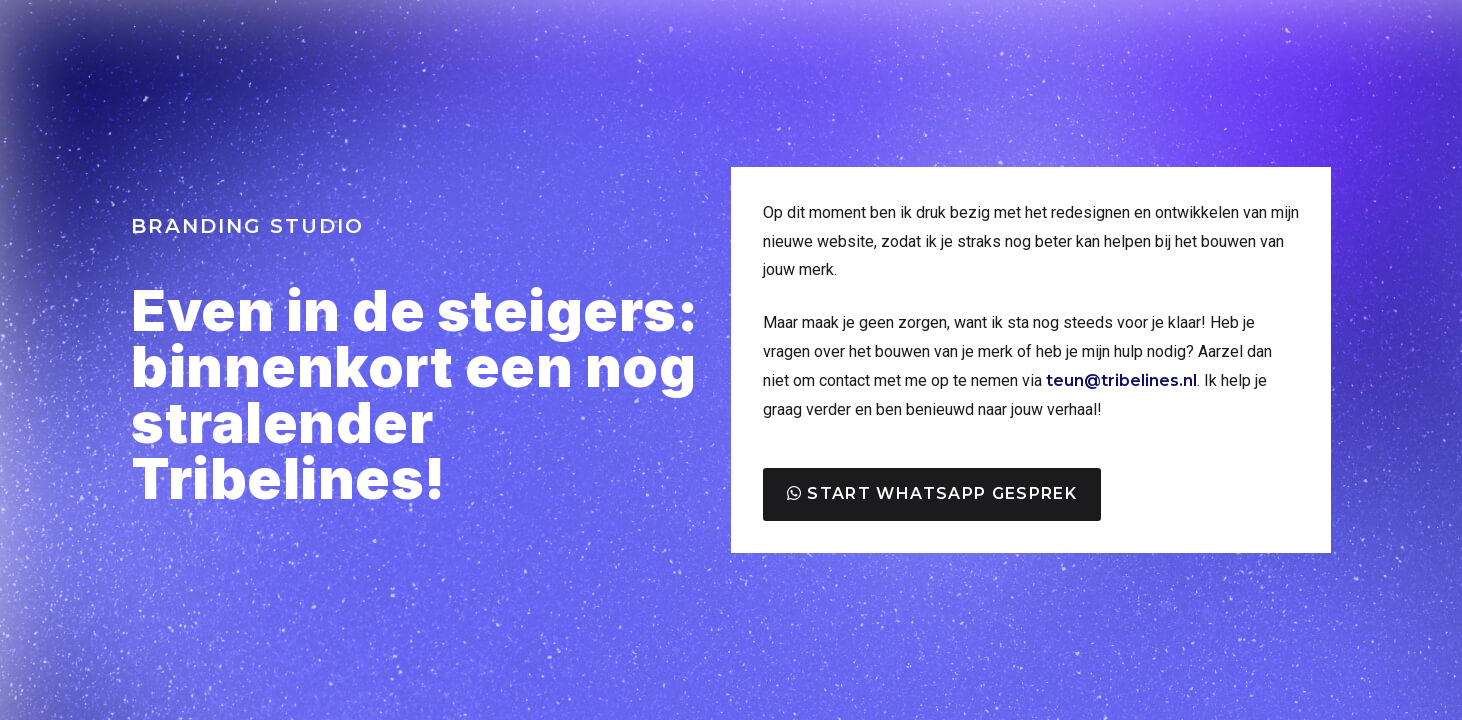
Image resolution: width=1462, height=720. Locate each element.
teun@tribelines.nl (1121, 380)
